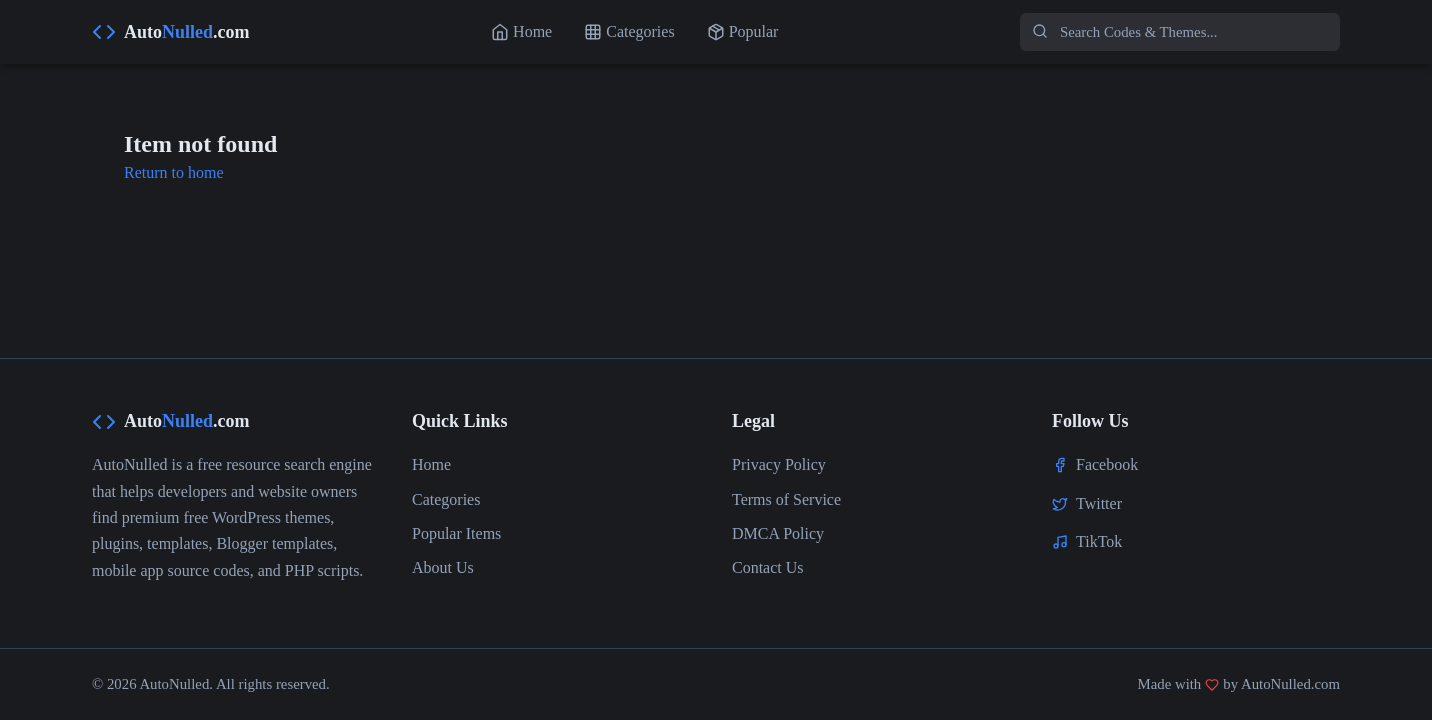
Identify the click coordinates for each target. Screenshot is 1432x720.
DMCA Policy (778, 533)
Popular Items (456, 533)
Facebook (1107, 464)
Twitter (1099, 503)
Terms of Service (786, 499)
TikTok (1099, 541)
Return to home (174, 172)
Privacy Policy (779, 464)
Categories (446, 499)
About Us (443, 567)
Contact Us (768, 567)
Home (431, 464)
